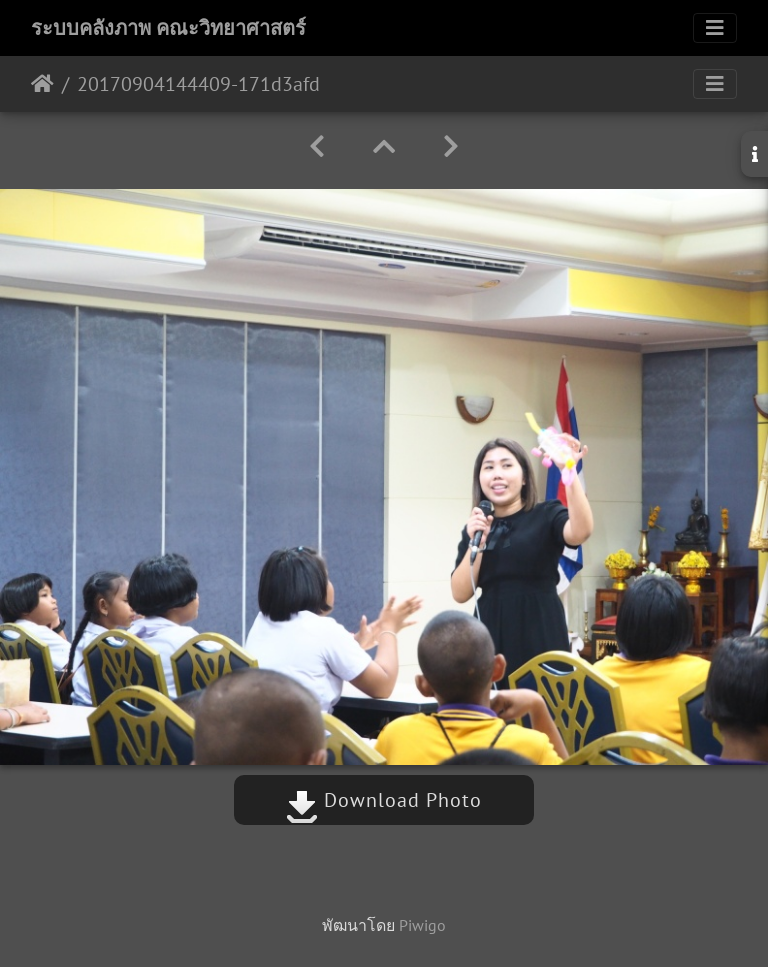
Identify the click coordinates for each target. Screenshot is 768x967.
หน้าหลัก (42, 84)
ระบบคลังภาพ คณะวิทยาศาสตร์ (168, 28)
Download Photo (384, 800)
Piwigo (422, 925)
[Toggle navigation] (715, 28)
